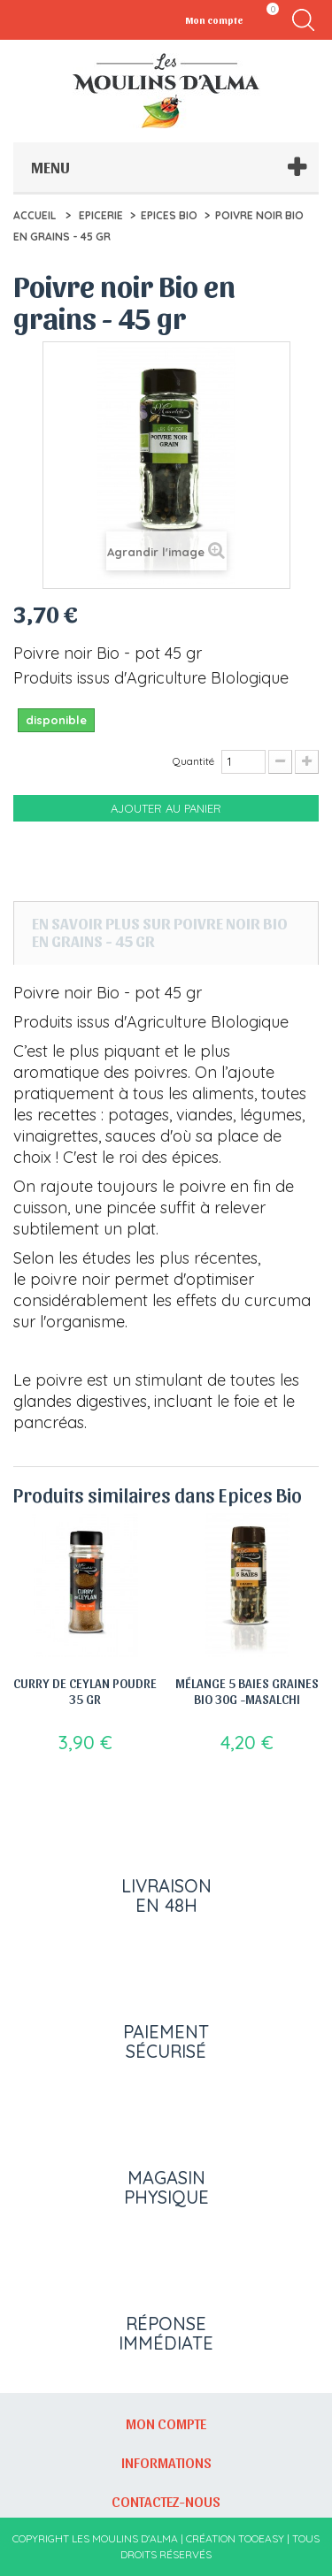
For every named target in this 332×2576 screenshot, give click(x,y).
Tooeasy (261, 2538)
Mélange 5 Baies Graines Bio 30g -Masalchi (247, 1691)
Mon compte (166, 2423)
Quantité (193, 761)
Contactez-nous (166, 2501)
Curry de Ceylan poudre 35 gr (85, 1691)
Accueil (34, 215)
